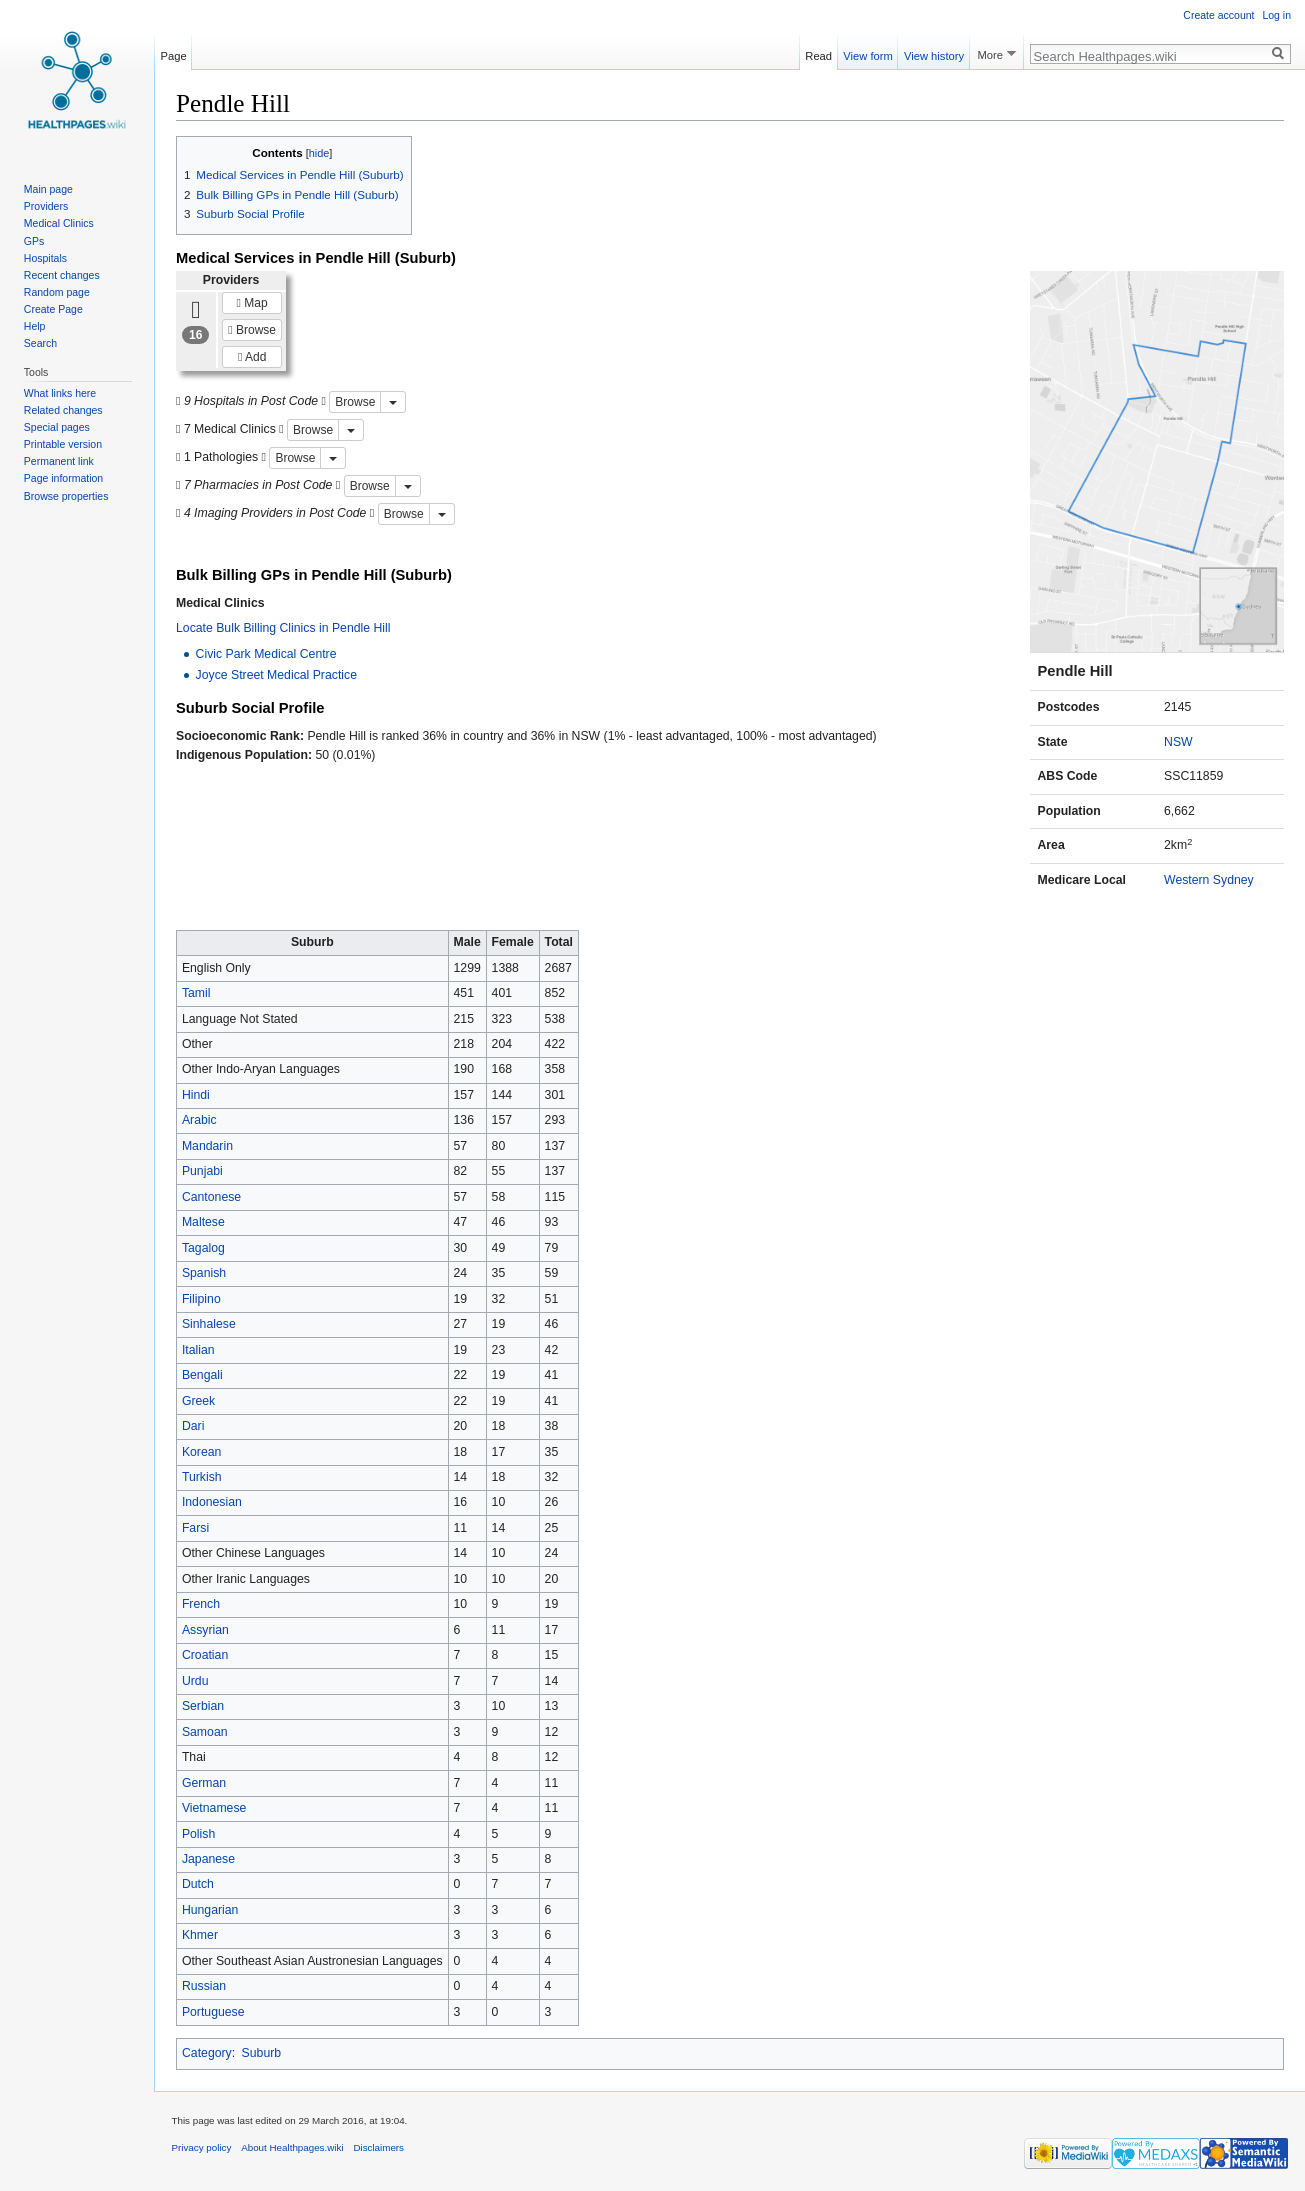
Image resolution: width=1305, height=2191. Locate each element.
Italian (198, 1350)
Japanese (208, 1859)
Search (40, 343)
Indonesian (212, 1502)
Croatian (205, 1655)
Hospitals (45, 258)
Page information (63, 478)
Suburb (262, 2053)
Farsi (195, 1528)
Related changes (63, 410)
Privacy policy (202, 2147)
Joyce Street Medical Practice (276, 675)
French (201, 1604)
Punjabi (202, 1171)
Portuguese (213, 2012)
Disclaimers (378, 2147)
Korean (202, 1452)
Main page (48, 189)
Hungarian (210, 1910)
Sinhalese (209, 1324)
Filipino (201, 1299)
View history (934, 53)
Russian (204, 1986)
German (204, 1783)
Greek (198, 1401)
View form (868, 53)
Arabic (199, 1120)
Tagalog (203, 1248)
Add (252, 357)
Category (207, 2053)
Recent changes (62, 275)
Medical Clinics (59, 223)
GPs (34, 241)
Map (252, 303)
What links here (60, 393)
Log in (1276, 15)
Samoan (205, 1732)
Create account (1218, 15)
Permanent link (59, 461)
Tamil (196, 993)
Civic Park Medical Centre (266, 654)
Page (174, 53)
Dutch (198, 1884)
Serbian (203, 1706)
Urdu (195, 1681)
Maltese (203, 1222)
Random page (57, 292)
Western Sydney (1209, 880)
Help (35, 326)
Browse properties (66, 496)
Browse (252, 330)
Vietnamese (214, 1808)
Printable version (63, 444)
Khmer (200, 1935)
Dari (193, 1426)
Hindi (196, 1095)
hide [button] (319, 153)
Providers (46, 206)
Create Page (53, 309)
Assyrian (205, 1630)
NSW (1178, 742)
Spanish (204, 1273)
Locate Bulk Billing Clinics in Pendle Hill (283, 628)
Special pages (57, 427)
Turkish (202, 1477)
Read (818, 53)
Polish (198, 1834)
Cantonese (211, 1197)
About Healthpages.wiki (292, 2147)
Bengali (202, 1375)
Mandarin (207, 1146)
